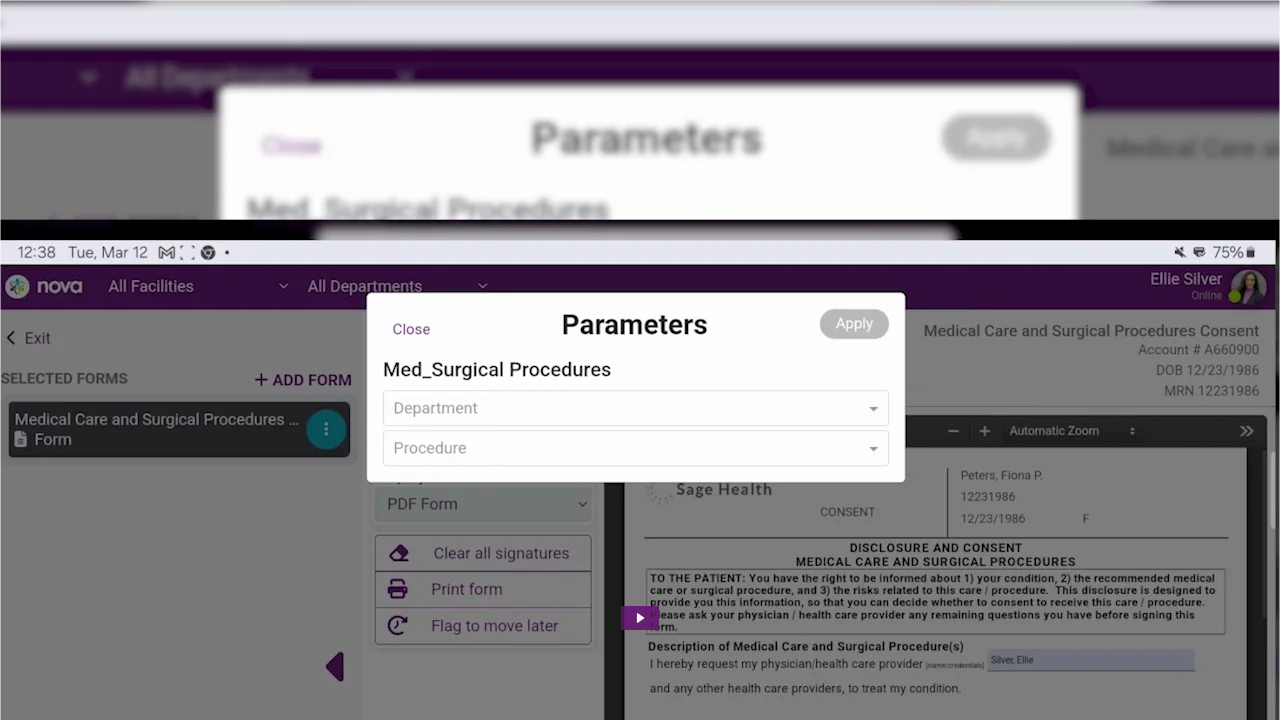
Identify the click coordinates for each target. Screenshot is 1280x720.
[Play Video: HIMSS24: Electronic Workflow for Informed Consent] (640, 618)
